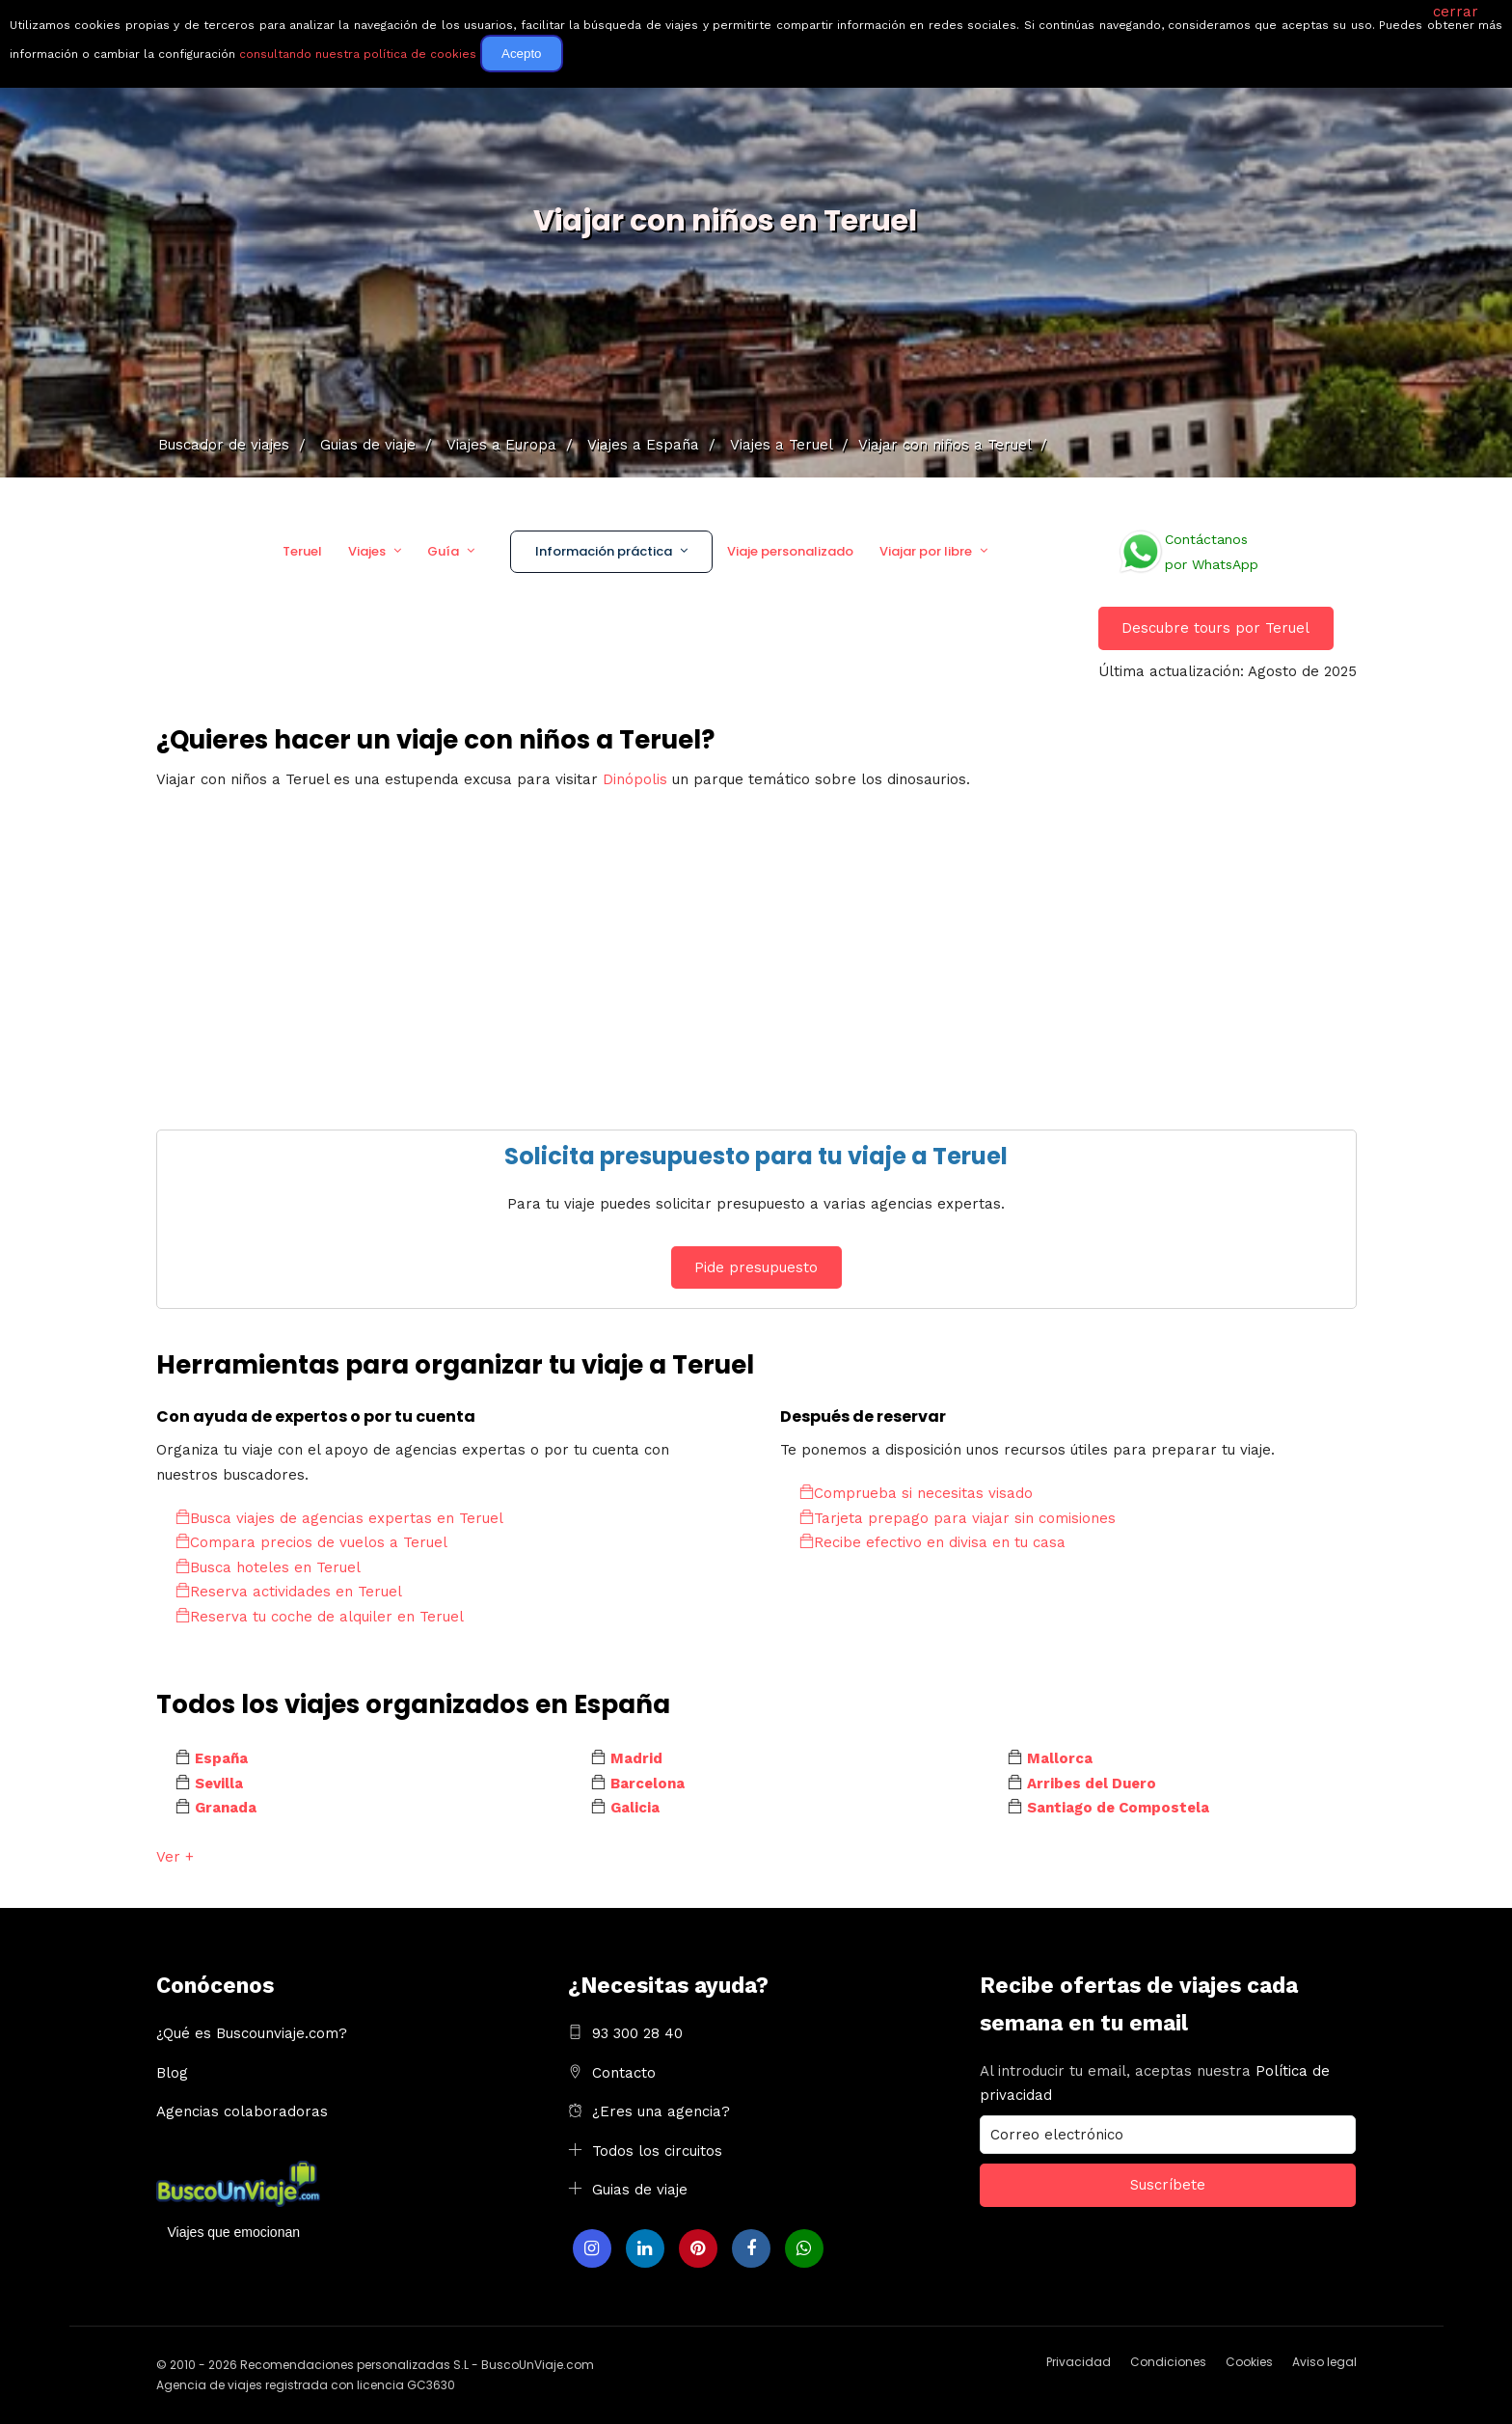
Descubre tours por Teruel (1215, 628)
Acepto (521, 53)
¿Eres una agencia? (661, 2111)
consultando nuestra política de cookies (357, 54)
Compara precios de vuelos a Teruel (311, 1542)
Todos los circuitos (657, 2151)
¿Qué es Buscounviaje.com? (251, 2033)
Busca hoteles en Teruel (268, 1567)
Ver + (175, 1857)
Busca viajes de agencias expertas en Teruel (339, 1518)
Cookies (1249, 2362)
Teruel (302, 551)
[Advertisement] (734, 946)
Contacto (624, 2073)
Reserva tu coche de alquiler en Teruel (320, 1616)
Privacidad (1078, 2362)
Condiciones (1168, 2362)
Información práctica (603, 551)
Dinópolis (635, 779)
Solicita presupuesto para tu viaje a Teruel (756, 1156)
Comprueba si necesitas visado (916, 1493)
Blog (172, 2073)
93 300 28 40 (637, 2033)
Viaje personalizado (790, 551)
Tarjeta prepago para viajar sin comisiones (957, 1518)
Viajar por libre (925, 551)
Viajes (367, 551)
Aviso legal (1324, 2362)
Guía (443, 551)
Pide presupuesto (756, 1267)
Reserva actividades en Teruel (289, 1591)
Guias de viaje (640, 2189)
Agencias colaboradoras (242, 2111)
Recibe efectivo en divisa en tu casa (932, 1542)
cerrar (1455, 11)
